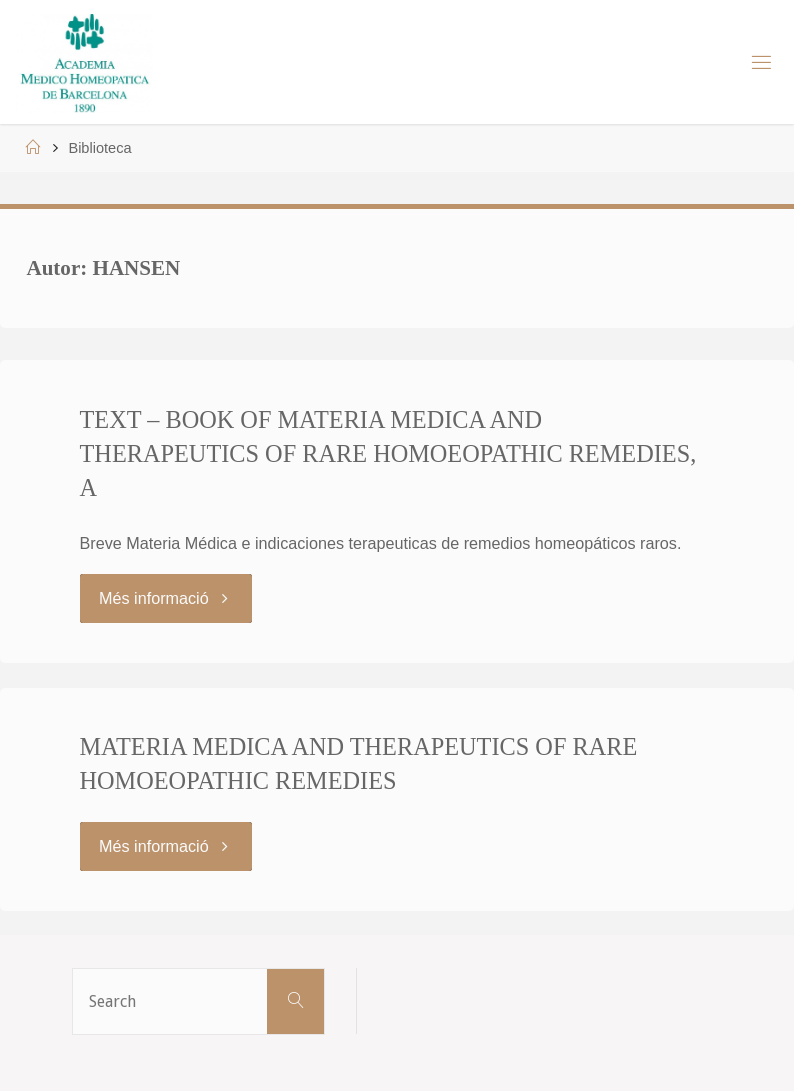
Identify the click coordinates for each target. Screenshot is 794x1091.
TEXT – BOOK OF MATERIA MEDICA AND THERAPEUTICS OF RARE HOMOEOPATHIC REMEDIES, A (388, 453)
